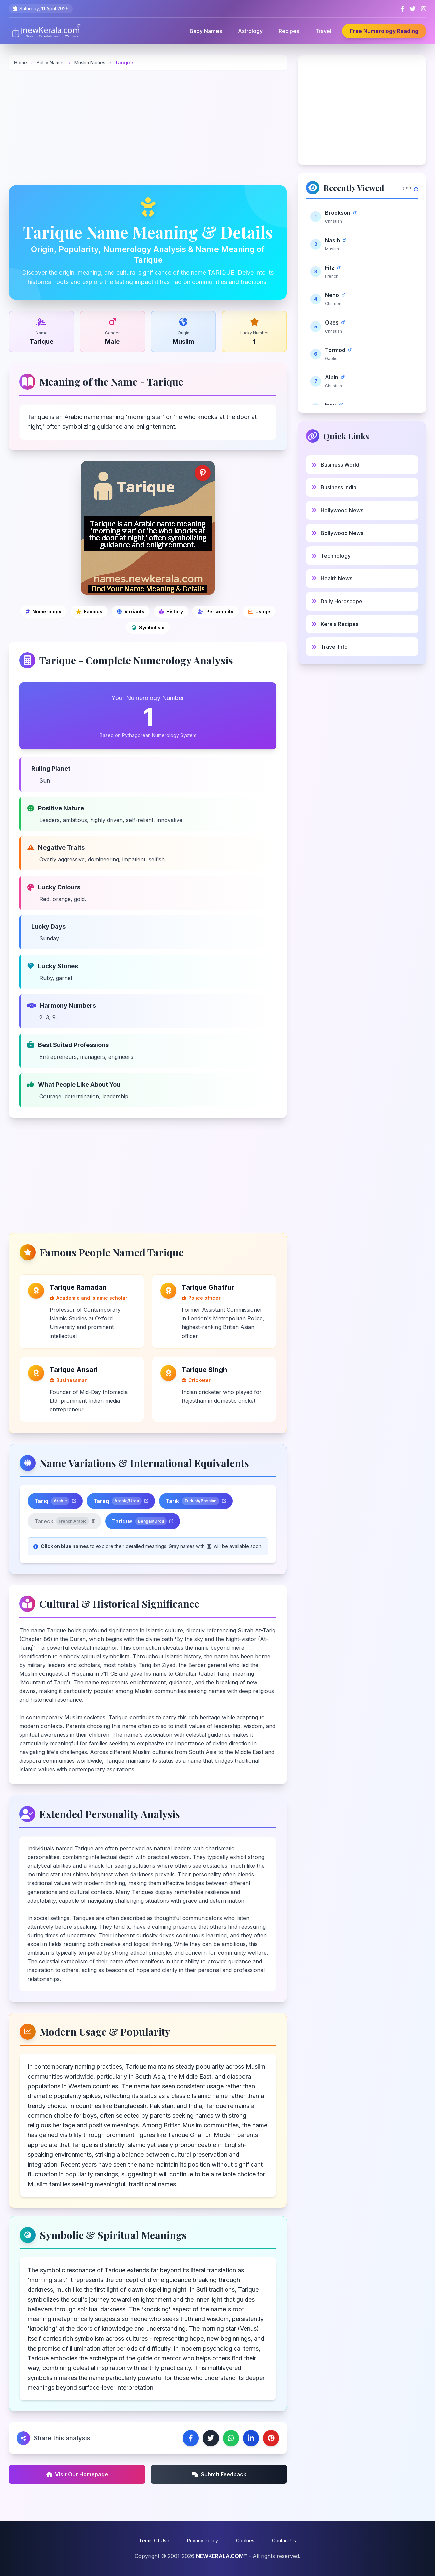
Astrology (250, 31)
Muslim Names (90, 62)
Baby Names (206, 31)
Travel (323, 31)
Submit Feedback (219, 2474)
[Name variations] (131, 612)
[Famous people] (89, 612)
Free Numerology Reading (384, 31)
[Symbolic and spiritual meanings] (148, 628)
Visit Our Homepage (77, 2474)
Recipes (289, 31)
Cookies (245, 2540)
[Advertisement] (148, 127)
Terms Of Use (154, 2540)
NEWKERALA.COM (220, 2556)
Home (20, 62)
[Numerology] (43, 612)
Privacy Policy (202, 2540)
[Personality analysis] (215, 612)
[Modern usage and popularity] (259, 612)
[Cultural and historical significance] (171, 612)
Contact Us (284, 2540)
